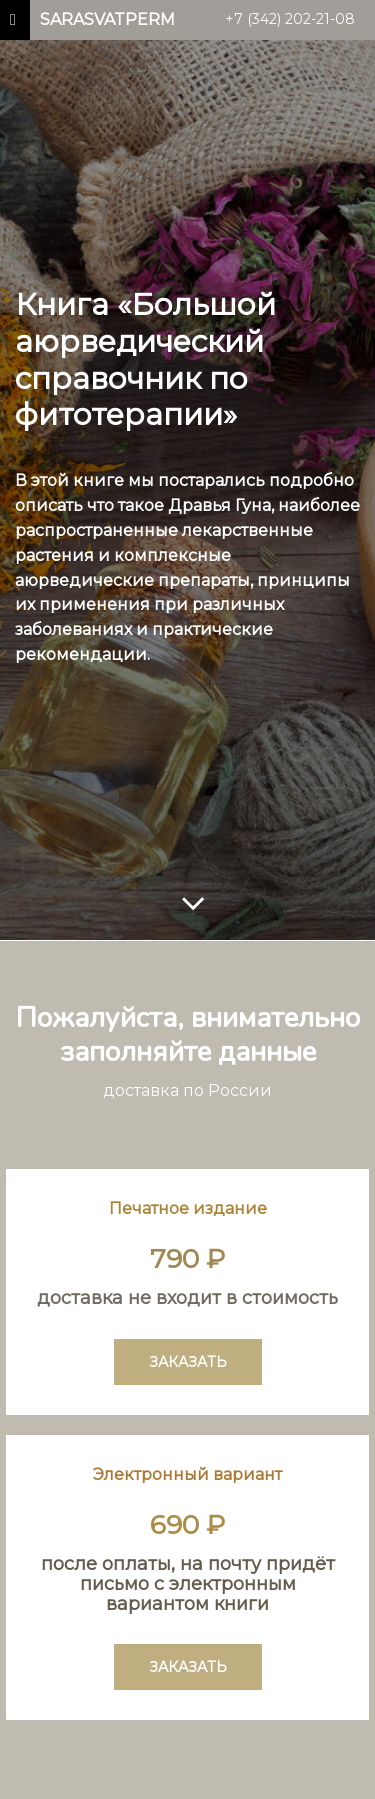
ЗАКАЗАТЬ (188, 1362)
